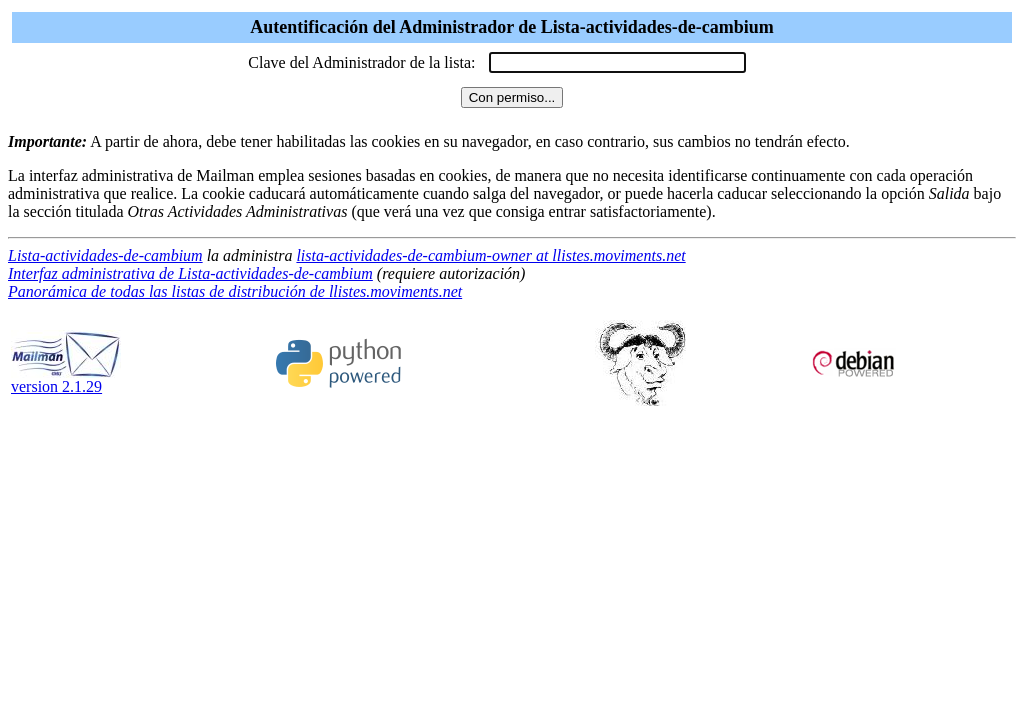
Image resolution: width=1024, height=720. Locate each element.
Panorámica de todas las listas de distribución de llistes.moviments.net (235, 291)
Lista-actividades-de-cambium (105, 255)
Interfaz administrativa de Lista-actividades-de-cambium (190, 273)
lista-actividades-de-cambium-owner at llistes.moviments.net (490, 255)
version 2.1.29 (66, 379)
